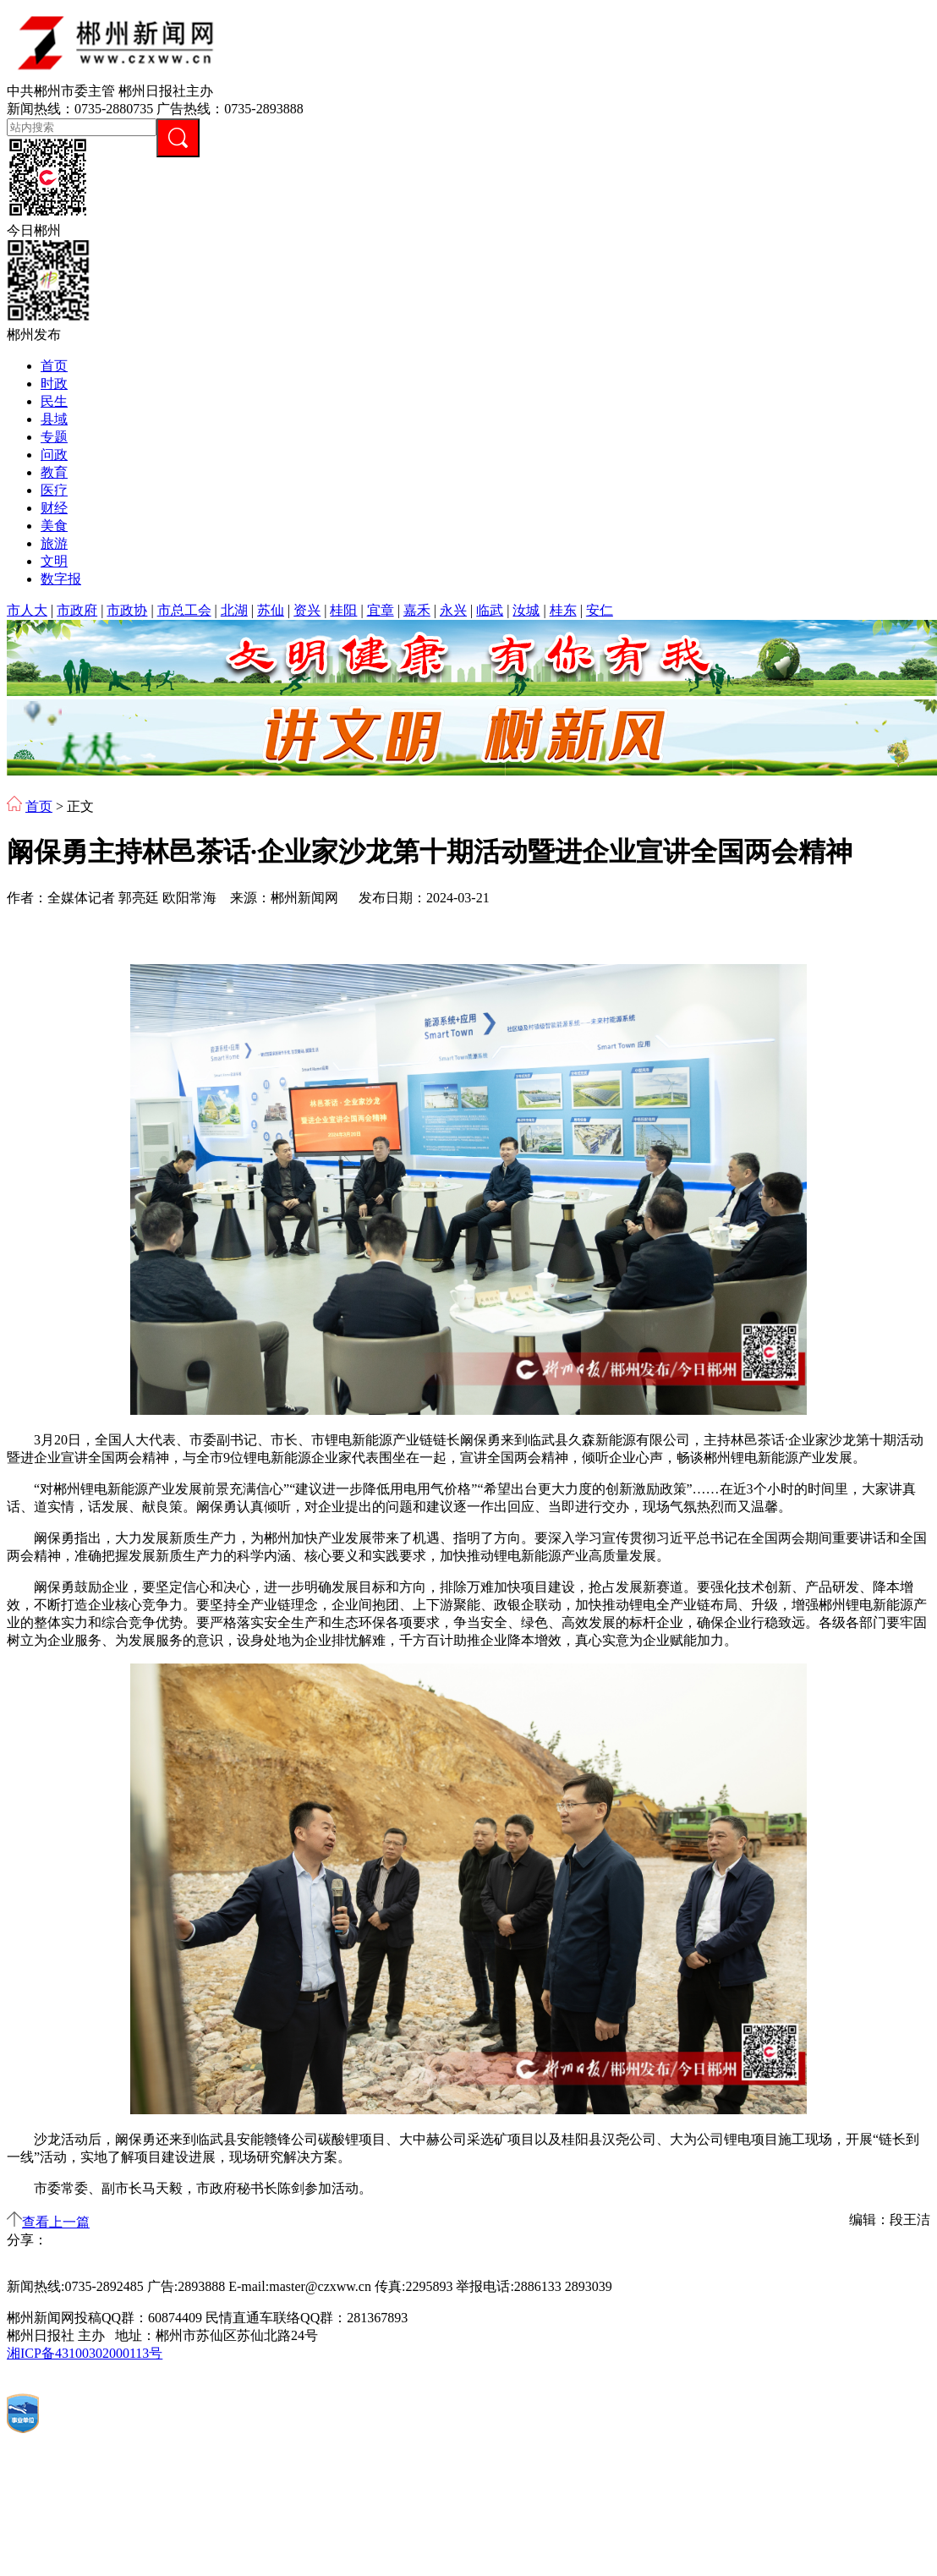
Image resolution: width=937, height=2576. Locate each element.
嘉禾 (416, 610)
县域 (54, 419)
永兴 (453, 610)
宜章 (380, 610)
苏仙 (270, 610)
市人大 (27, 610)
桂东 (563, 610)
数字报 (61, 579)
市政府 (77, 610)
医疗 (54, 490)
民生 (54, 401)
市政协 (127, 610)
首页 (54, 366)
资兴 (307, 610)
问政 (54, 454)
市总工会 (184, 610)
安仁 (599, 610)
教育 (54, 472)
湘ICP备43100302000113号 (84, 2353)
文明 (54, 561)
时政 (54, 383)
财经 (54, 508)
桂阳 (343, 610)
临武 (489, 610)
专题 (54, 437)
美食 (54, 525)
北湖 (234, 610)
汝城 (526, 610)
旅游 (54, 543)
